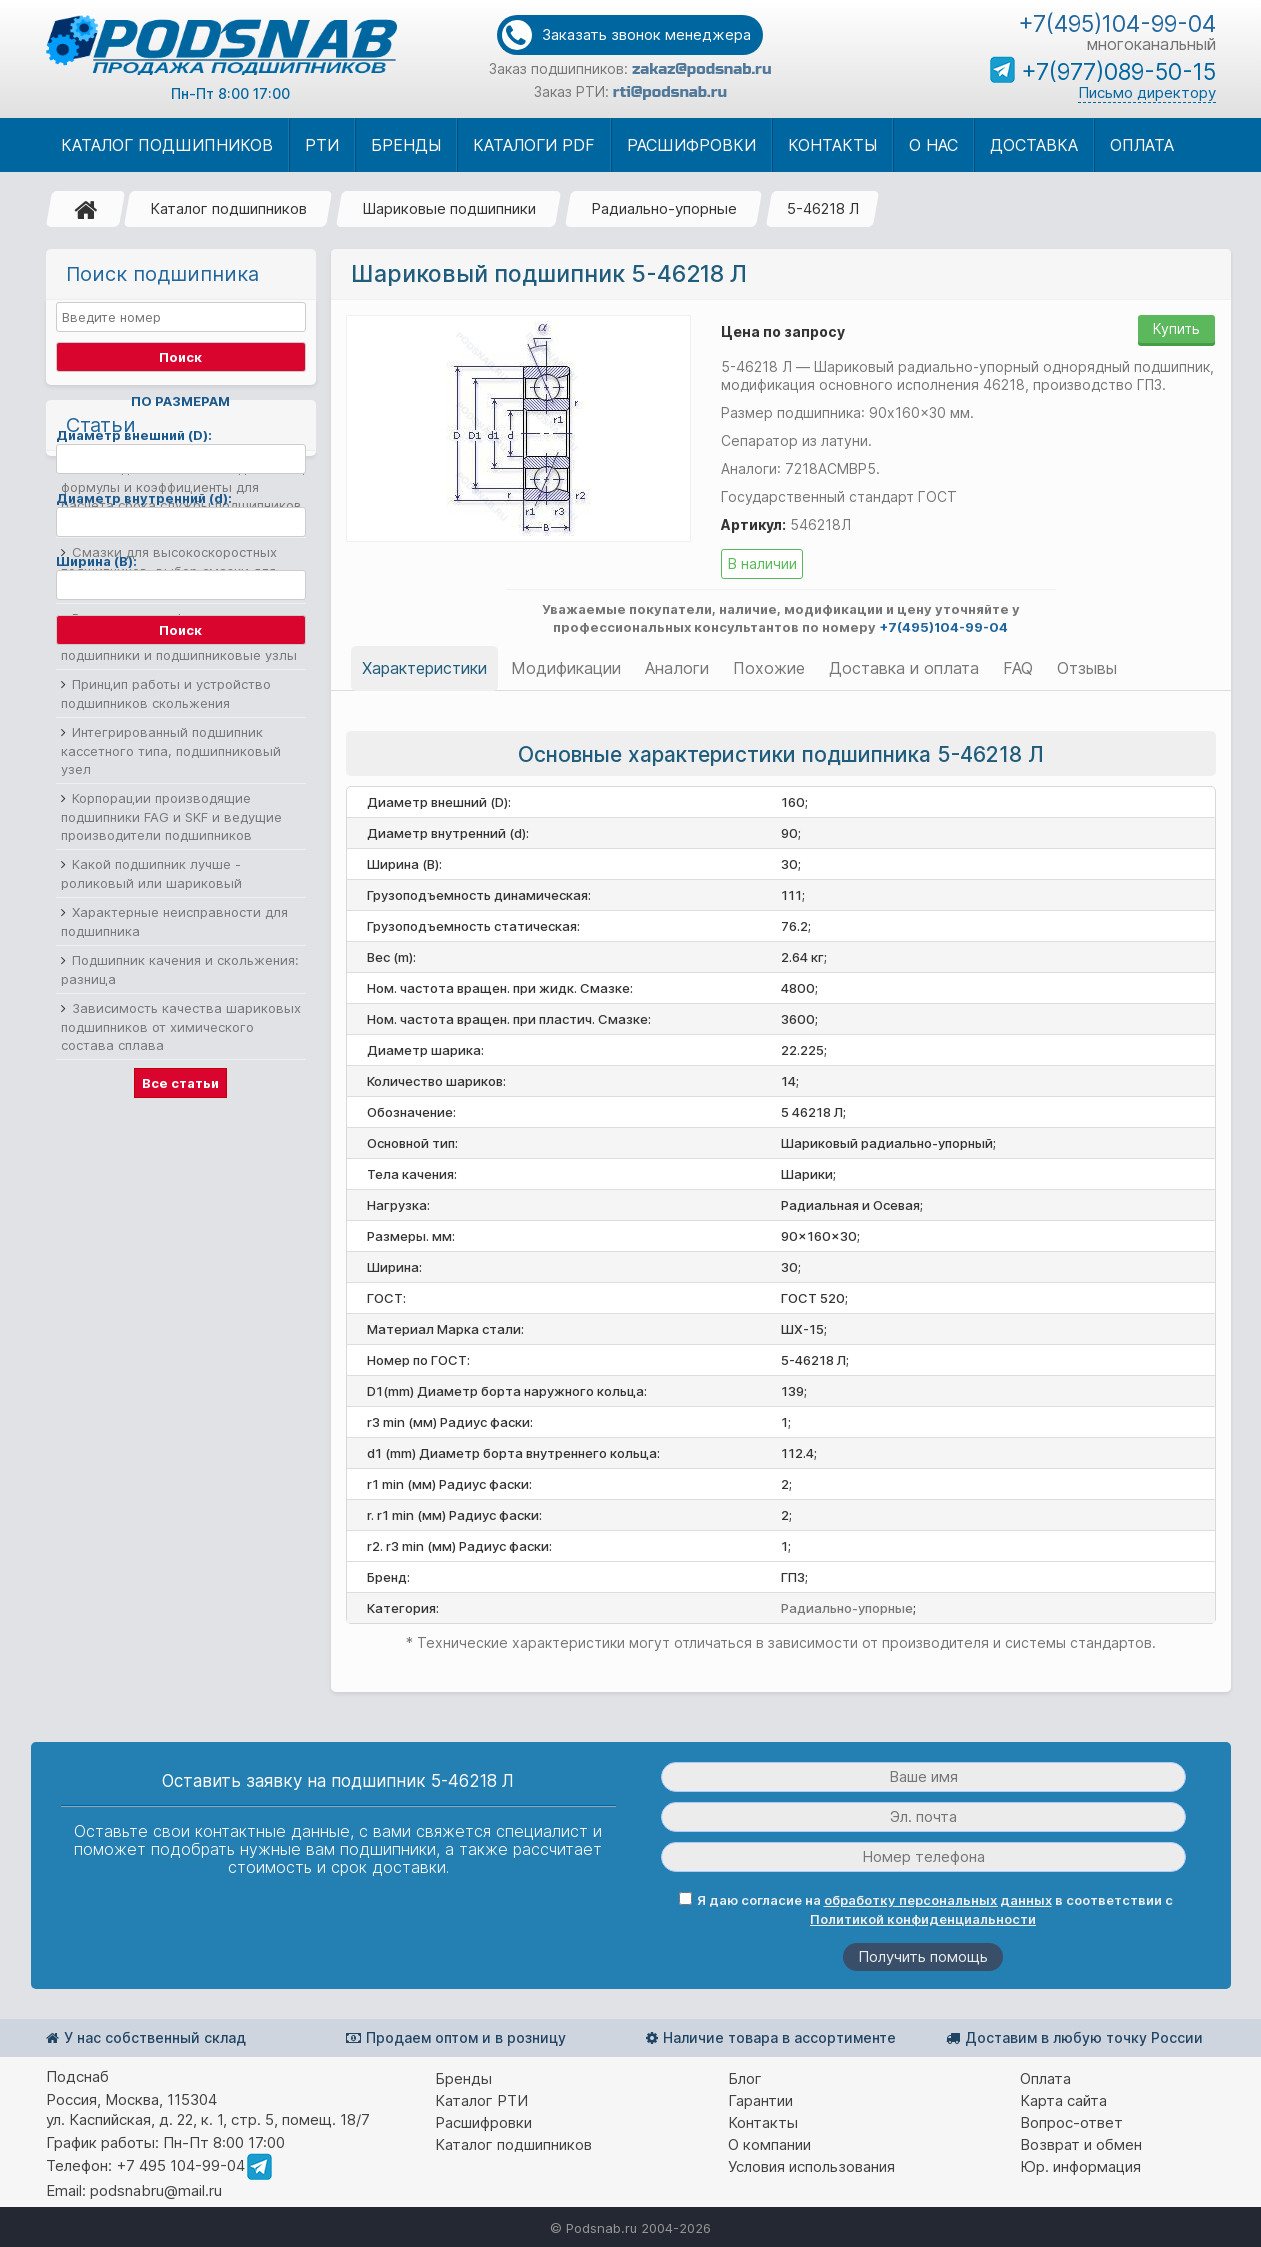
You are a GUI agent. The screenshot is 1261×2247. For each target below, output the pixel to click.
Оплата (1045, 2078)
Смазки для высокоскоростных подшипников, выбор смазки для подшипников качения (169, 847)
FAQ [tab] (1018, 668)
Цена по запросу (783, 331)
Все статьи (180, 1360)
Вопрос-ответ (1071, 2122)
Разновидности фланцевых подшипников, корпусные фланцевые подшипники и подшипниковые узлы (182, 913)
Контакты (763, 2122)
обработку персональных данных (938, 1900)
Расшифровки (483, 2122)
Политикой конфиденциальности (923, 1919)
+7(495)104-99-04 (1117, 24)
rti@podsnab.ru (670, 92)
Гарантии (760, 2100)
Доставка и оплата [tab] (904, 668)
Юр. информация (1080, 2166)
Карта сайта (1063, 2100)
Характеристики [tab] (424, 668)
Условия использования (811, 2166)
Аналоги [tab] (677, 668)
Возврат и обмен (1081, 2144)
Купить (1176, 328)
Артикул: (753, 524)
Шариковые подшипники (449, 208)
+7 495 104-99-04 (180, 2165)
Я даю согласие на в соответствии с (926, 1909)
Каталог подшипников (228, 208)
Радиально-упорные (664, 208)
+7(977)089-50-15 (1118, 72)
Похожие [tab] (769, 668)
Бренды (463, 2078)
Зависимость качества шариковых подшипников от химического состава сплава (181, 1303)
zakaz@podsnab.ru (701, 69)
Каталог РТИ (481, 2100)
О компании (769, 2144)
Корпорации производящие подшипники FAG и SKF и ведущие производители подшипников (171, 1093)
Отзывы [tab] (1087, 668)
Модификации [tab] (566, 668)
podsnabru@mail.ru (156, 2190)
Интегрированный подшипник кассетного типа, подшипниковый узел (171, 1027)
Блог (745, 2078)
